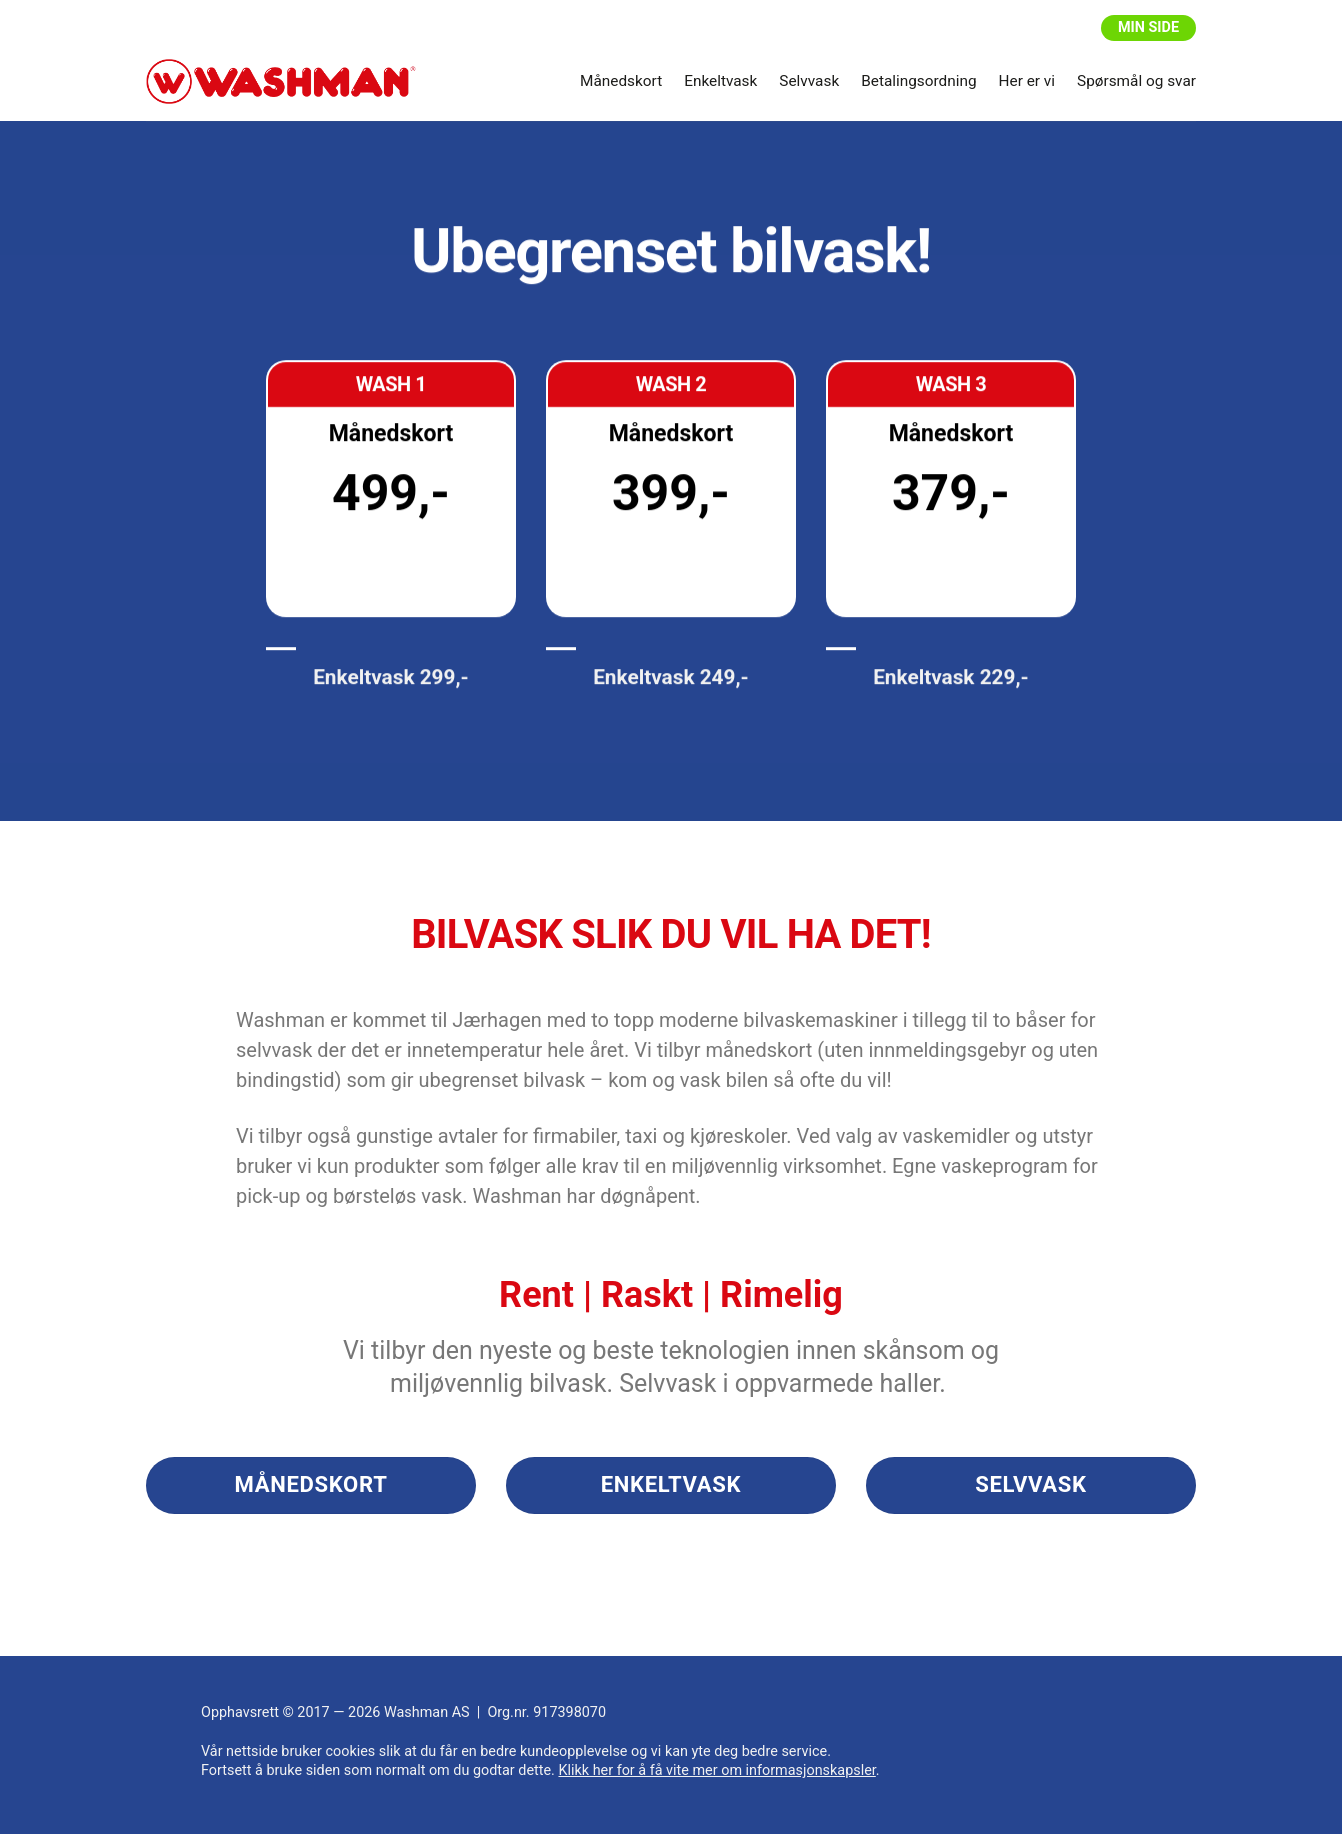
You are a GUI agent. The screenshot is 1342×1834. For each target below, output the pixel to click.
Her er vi (1027, 81)
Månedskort (621, 81)
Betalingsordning (918, 81)
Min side (1148, 27)
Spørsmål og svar (1136, 81)
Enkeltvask (720, 81)
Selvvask (809, 81)
